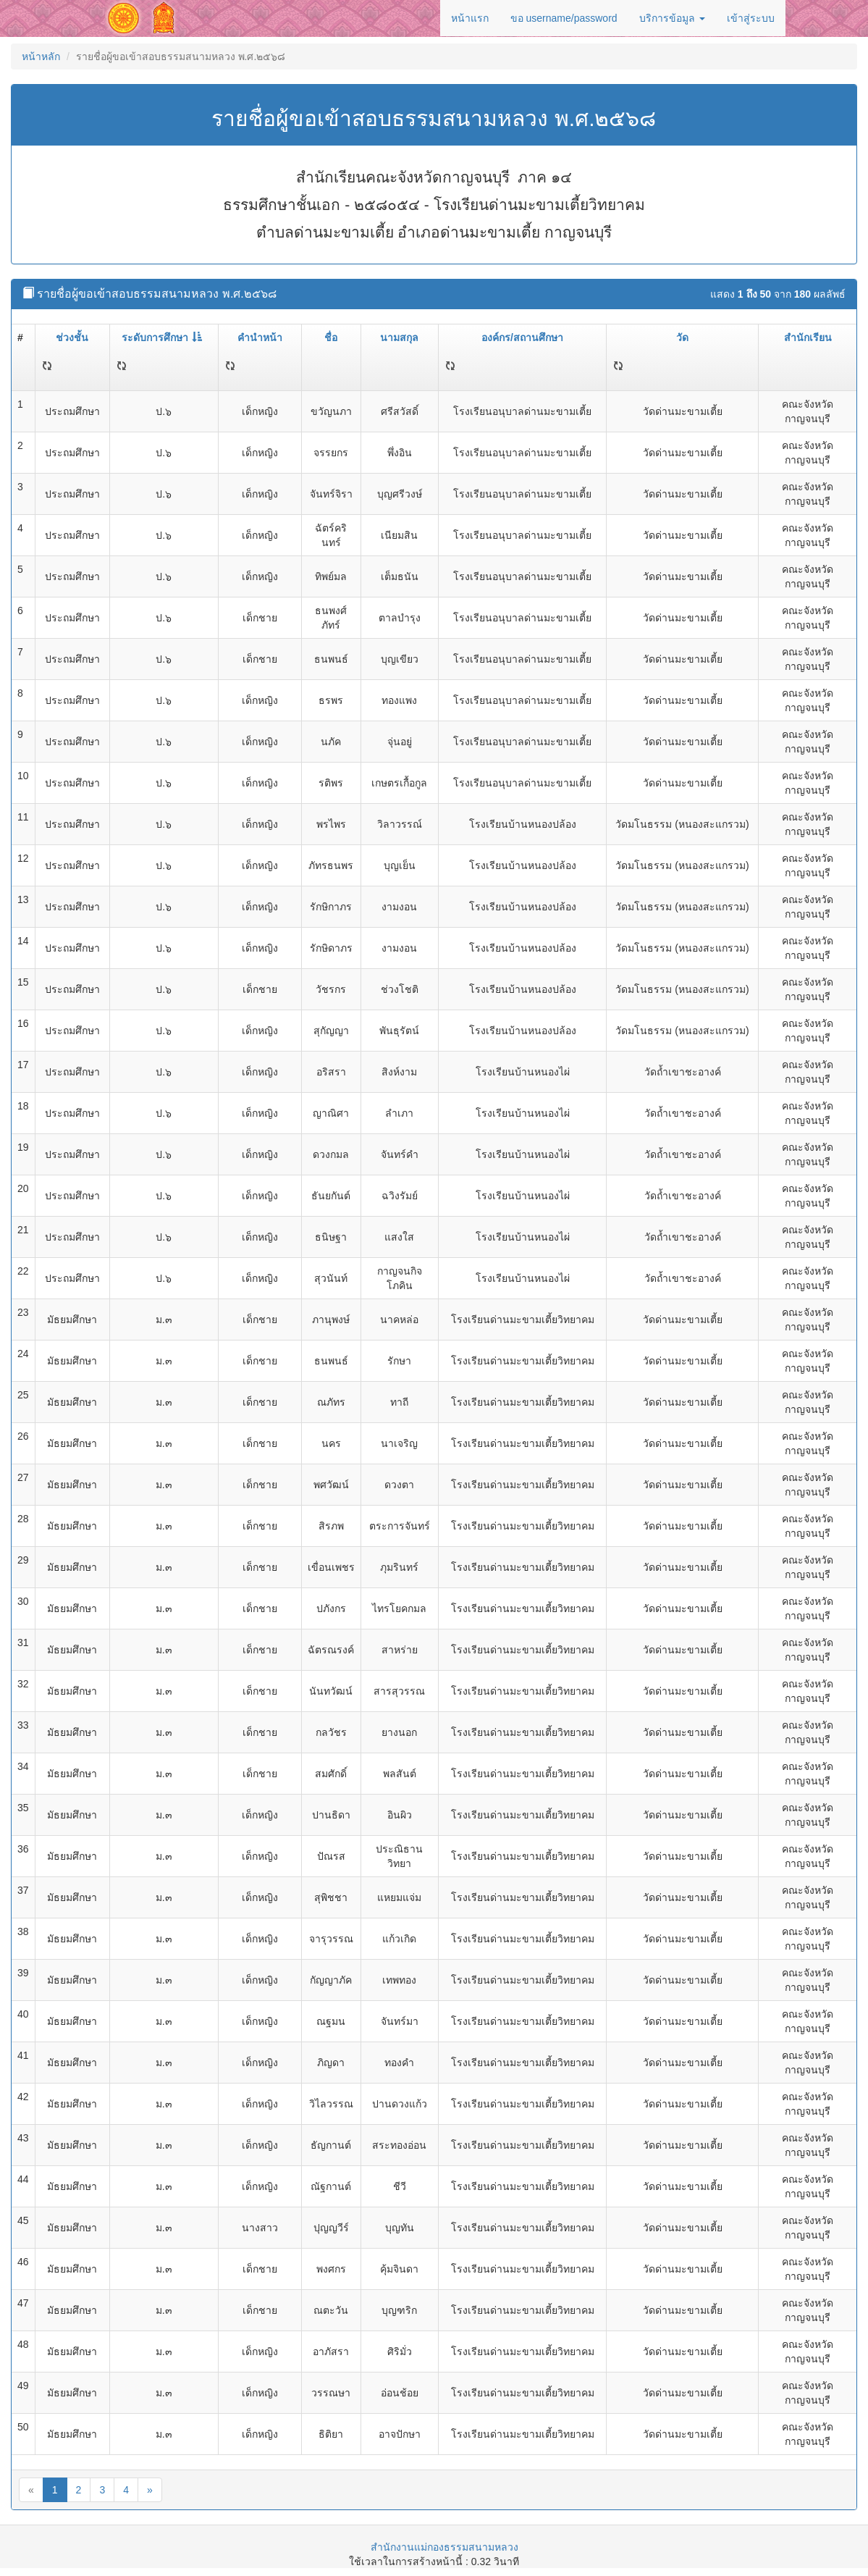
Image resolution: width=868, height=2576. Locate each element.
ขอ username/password (564, 18)
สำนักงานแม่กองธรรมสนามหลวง (444, 2547)
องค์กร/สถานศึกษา (522, 337)
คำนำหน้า (259, 337)
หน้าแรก (470, 18)
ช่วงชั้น (72, 337)
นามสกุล (399, 337)
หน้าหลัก (41, 56)
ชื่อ (330, 337)
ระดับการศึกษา (162, 337)
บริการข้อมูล (672, 18)
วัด (682, 337)
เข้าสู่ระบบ (751, 18)
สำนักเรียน (808, 337)
